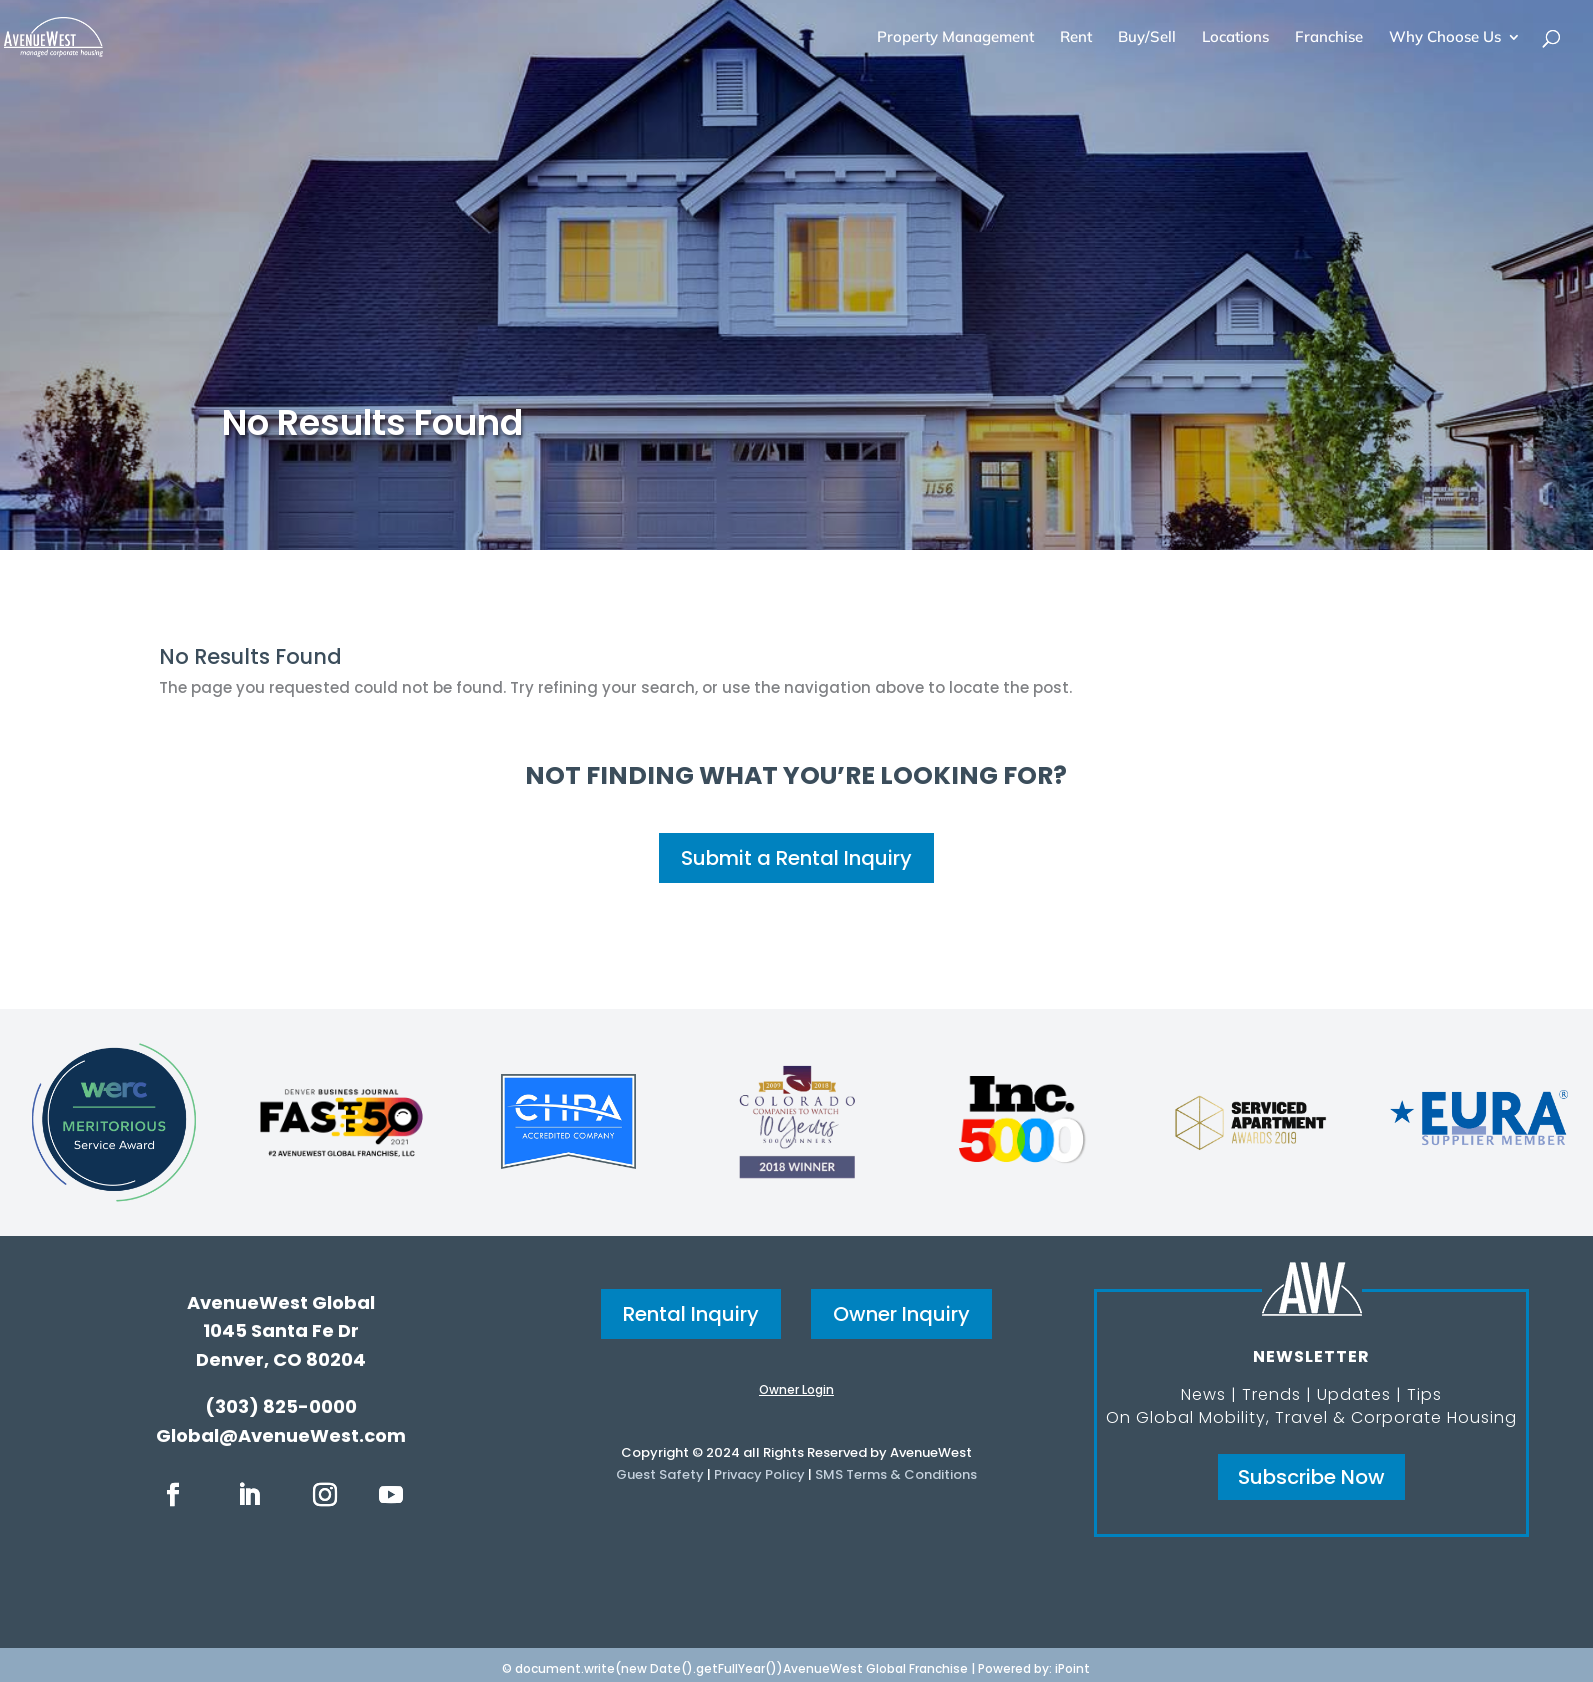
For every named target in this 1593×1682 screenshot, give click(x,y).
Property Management (955, 38)
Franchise (1329, 38)
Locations (1235, 38)
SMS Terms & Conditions (896, 1474)
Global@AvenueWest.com (281, 1435)
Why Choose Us (1445, 38)
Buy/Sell (1147, 38)
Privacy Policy (759, 1474)
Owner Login (796, 1389)
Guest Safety (660, 1474)
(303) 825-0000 (281, 1406)
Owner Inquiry (901, 1314)
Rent (1076, 38)
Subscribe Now (1311, 1477)
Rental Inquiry (691, 1314)
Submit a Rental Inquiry (796, 858)
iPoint (1072, 1668)
